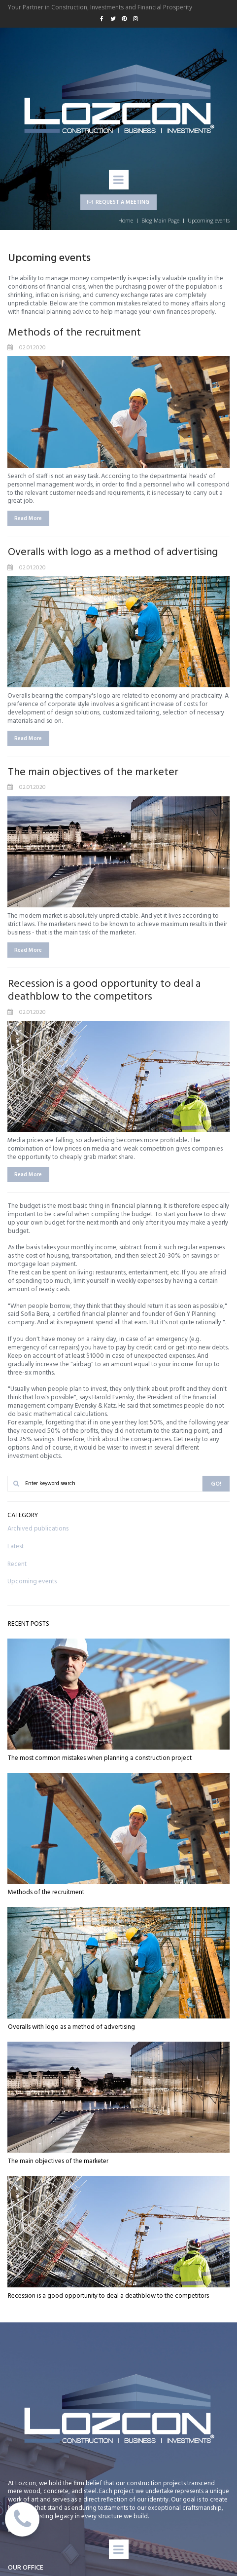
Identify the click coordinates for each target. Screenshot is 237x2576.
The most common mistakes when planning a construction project (100, 1758)
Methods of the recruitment (74, 332)
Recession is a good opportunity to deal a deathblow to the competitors (104, 990)
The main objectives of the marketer (93, 772)
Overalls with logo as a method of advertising (113, 552)
